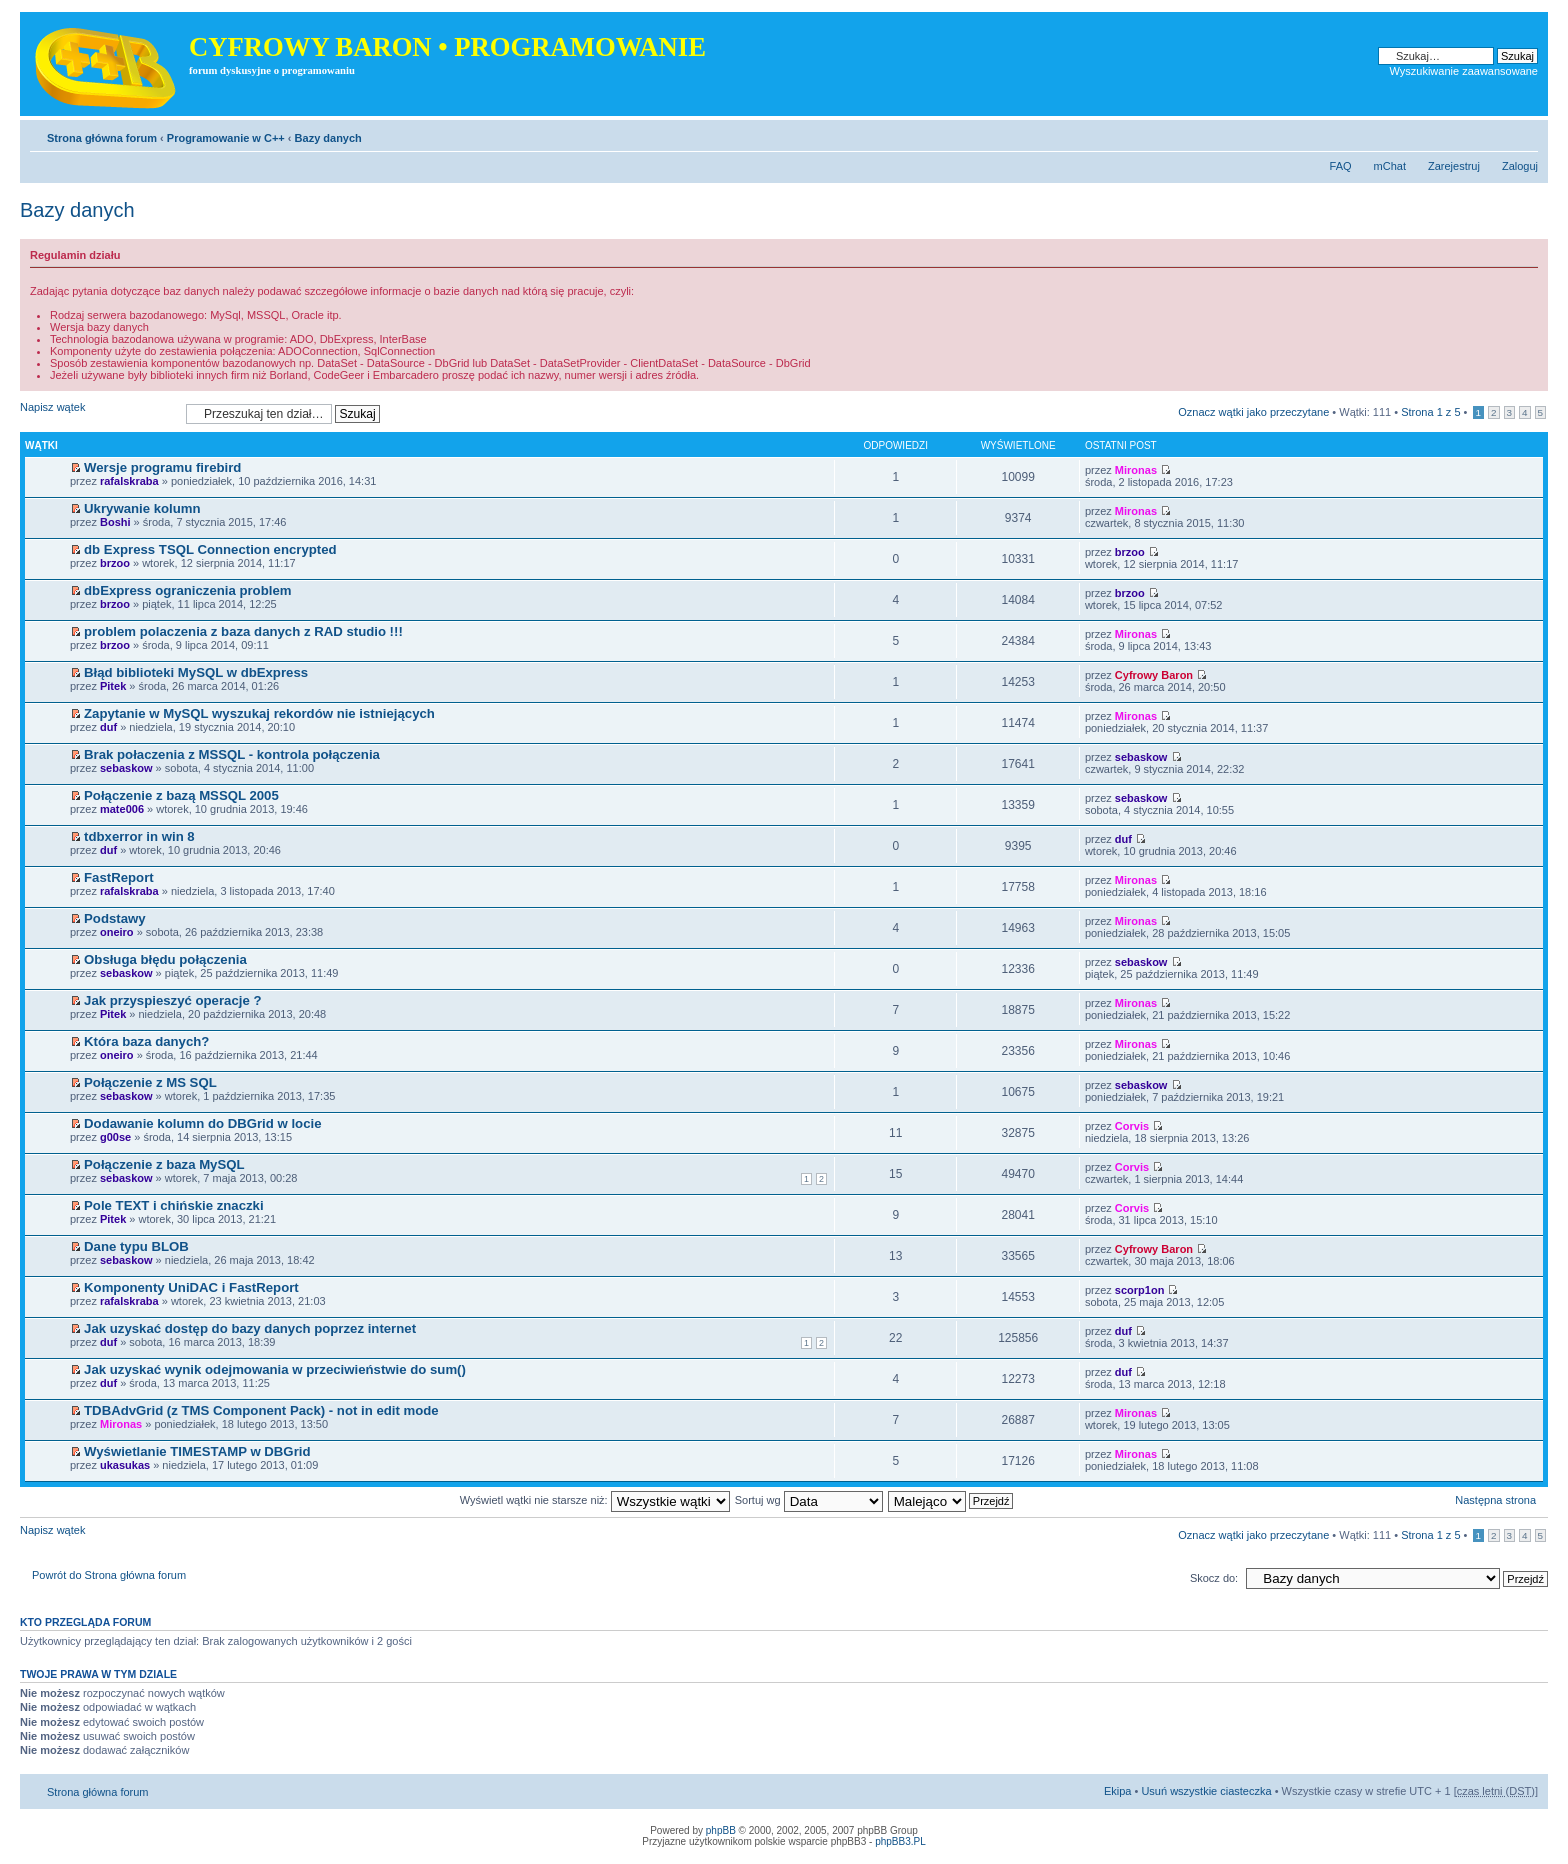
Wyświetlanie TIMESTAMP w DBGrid (197, 1451)
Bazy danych (328, 138)
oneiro (117, 932)
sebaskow (126, 768)
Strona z (1430, 412)
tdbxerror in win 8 (139, 836)
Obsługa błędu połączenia (165, 959)
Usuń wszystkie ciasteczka (1206, 1791)
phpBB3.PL (900, 1841)
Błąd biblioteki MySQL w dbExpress (196, 672)
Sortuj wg (809, 1500)
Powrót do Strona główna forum (109, 1575)
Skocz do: (1214, 1578)
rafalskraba (129, 481)
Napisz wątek (98, 413)
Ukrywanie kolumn (142, 508)
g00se (115, 1137)
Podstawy (115, 918)
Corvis (1132, 1126)
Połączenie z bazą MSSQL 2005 (181, 795)
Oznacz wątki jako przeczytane (1253, 412)
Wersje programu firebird (162, 467)
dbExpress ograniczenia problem (187, 590)
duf (108, 727)
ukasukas (125, 1465)
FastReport (119, 877)
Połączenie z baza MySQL (164, 1164)
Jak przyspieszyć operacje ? (172, 1000)
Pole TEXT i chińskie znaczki (174, 1205)
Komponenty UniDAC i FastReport (191, 1287)
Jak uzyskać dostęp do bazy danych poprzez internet (250, 1328)
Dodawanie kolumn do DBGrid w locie (202, 1123)
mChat (1390, 166)
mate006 (122, 809)
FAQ (1341, 166)
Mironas (1136, 470)
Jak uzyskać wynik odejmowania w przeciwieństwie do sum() (275, 1369)
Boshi (115, 522)
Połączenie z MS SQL (150, 1082)
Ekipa (1118, 1791)
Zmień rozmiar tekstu (1523, 134)
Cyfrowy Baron (1154, 675)
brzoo (115, 563)
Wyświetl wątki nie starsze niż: (595, 1500)
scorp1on (1140, 1290)
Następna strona (1495, 1500)
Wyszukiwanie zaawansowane (1464, 71)
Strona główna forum (102, 138)
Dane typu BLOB (136, 1246)
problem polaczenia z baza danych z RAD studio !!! (243, 631)
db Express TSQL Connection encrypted (210, 549)
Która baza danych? (146, 1041)
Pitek (113, 686)
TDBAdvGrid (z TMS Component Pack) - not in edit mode (261, 1410)
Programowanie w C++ (226, 138)
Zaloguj (1520, 166)
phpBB (721, 1830)
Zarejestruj (1454, 166)
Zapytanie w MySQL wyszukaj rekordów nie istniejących (259, 713)
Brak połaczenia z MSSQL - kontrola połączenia (232, 754)
